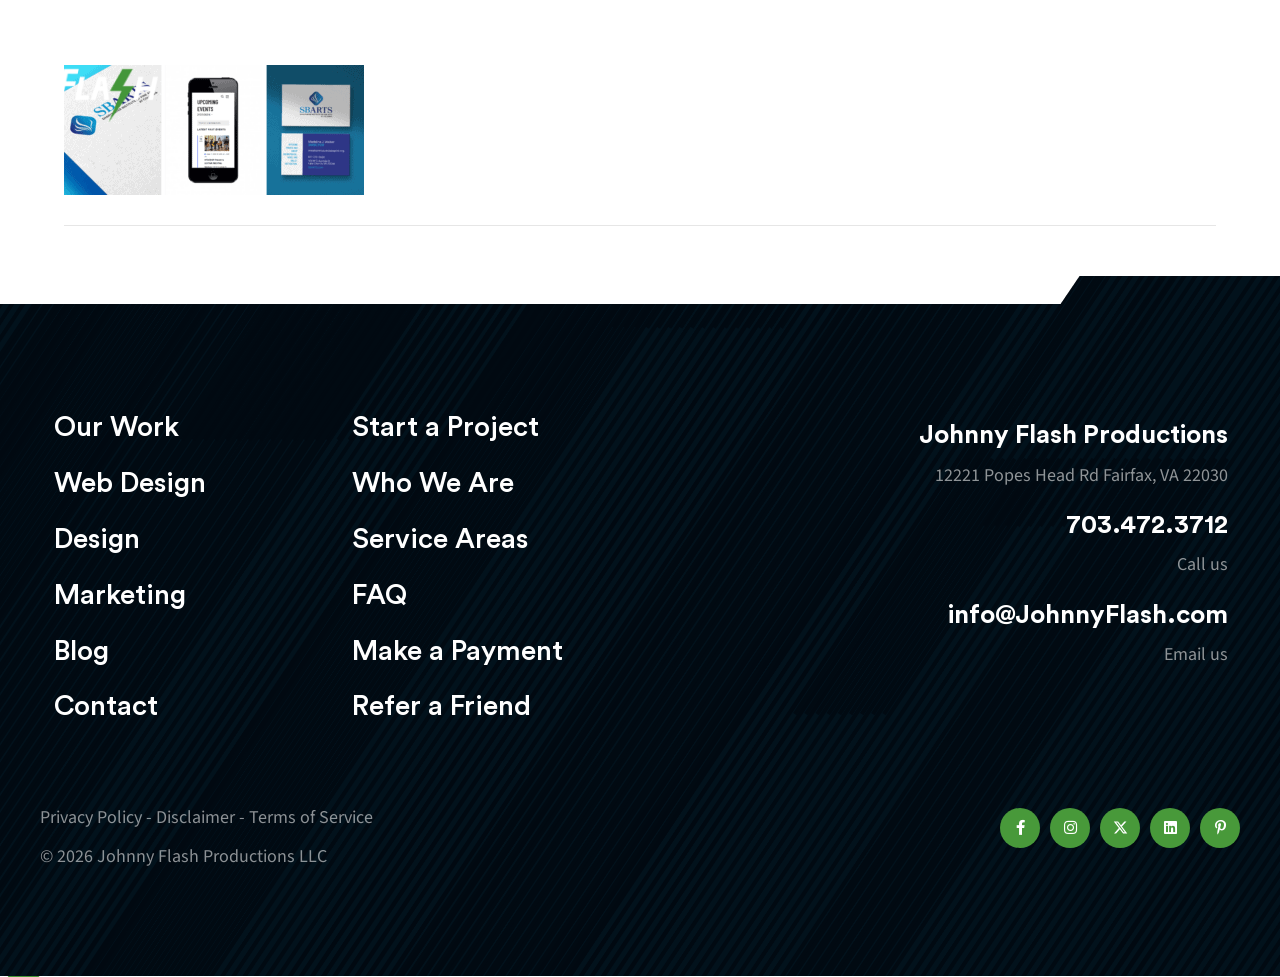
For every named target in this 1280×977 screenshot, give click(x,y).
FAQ (379, 595)
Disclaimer (195, 817)
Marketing (855, 76)
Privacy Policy (91, 817)
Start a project (1123, 78)
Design (726, 76)
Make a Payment (457, 651)
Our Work (447, 76)
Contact (106, 706)
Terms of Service (311, 817)
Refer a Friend (441, 706)
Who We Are (433, 483)
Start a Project (445, 427)
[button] (1020, 828)
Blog (81, 651)
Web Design (595, 76)
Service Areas (440, 539)
